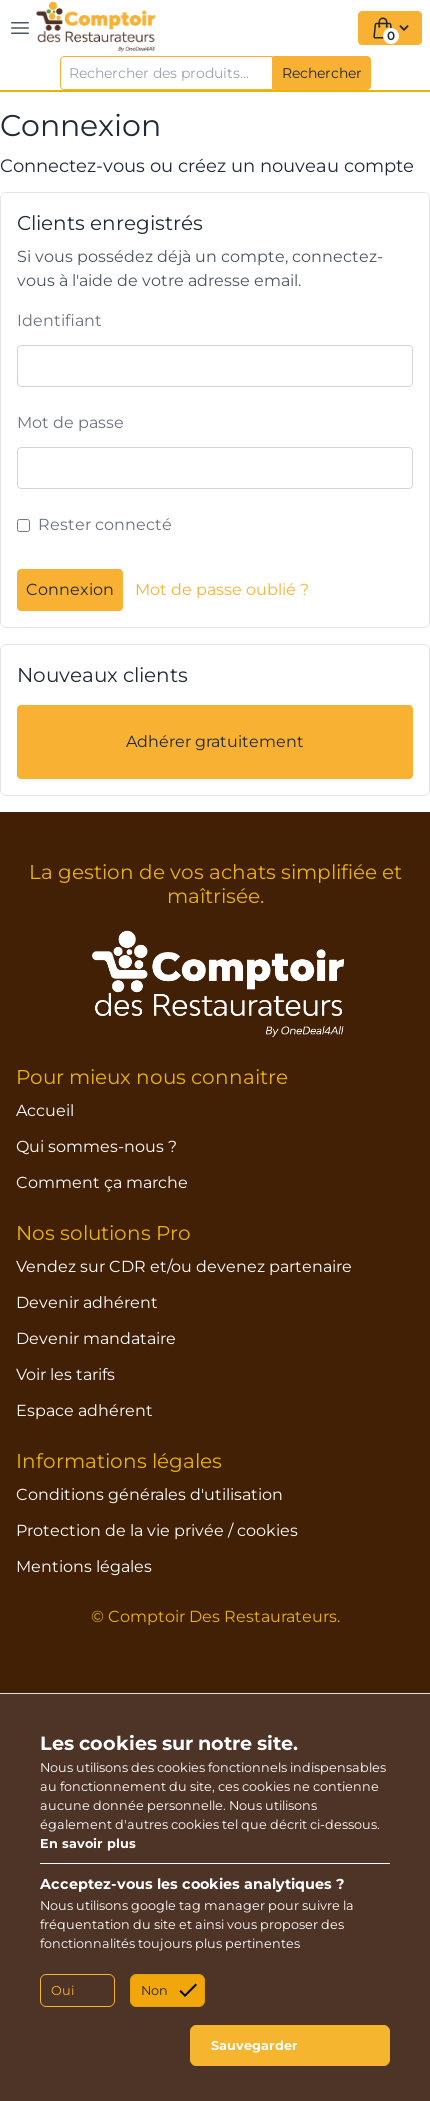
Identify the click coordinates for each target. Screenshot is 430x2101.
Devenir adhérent (87, 1302)
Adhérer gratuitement (215, 741)
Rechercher (322, 73)
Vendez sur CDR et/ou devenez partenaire (184, 1266)
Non (154, 1990)
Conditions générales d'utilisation (149, 1494)
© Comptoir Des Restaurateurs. (215, 1616)
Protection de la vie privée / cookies (157, 1530)
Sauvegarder (254, 2045)
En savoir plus (88, 1843)
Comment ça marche (102, 1182)
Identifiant (59, 320)
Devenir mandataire (96, 1338)
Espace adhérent (84, 1410)
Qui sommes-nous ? (96, 1146)
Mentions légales (84, 1566)
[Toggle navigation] (20, 28)
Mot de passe (70, 422)
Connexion (70, 589)
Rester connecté (105, 524)
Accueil (45, 1110)
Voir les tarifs (65, 1374)
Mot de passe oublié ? (222, 589)
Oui (62, 1990)
